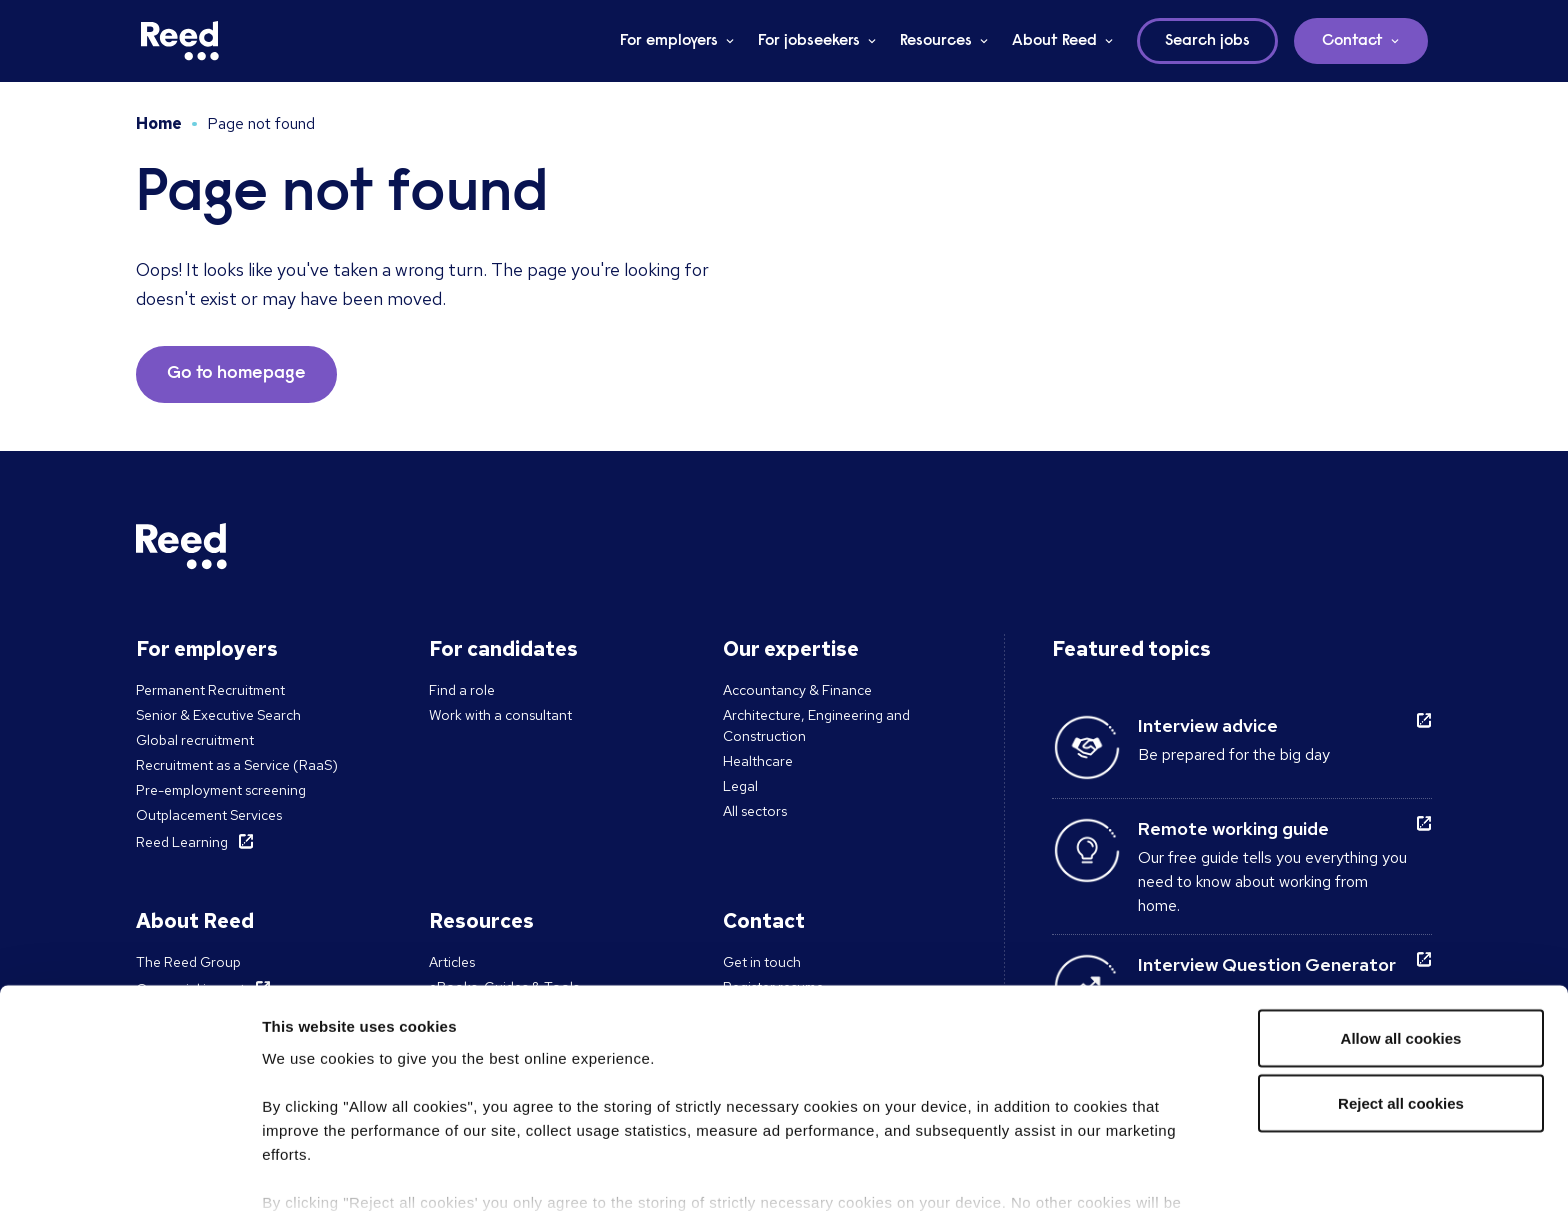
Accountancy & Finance (797, 690)
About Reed (1054, 41)
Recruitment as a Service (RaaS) (237, 765)
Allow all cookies (1401, 931)
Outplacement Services (209, 815)
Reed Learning (182, 842)
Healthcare (758, 761)
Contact (1352, 41)
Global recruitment (195, 740)
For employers (669, 41)
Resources (936, 41)
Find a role (462, 690)
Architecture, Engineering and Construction (816, 725)
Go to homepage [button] (236, 374)
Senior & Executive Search (218, 715)
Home (159, 123)
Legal (740, 786)
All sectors (755, 811)
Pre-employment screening (221, 790)
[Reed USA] (180, 41)
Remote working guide (1233, 828)
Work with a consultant (500, 715)
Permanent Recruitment (210, 690)
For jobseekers (809, 41)
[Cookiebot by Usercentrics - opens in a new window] (129, 1173)
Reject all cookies (1401, 997)
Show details (308, 1172)
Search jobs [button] (1207, 41)
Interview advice (1208, 725)
